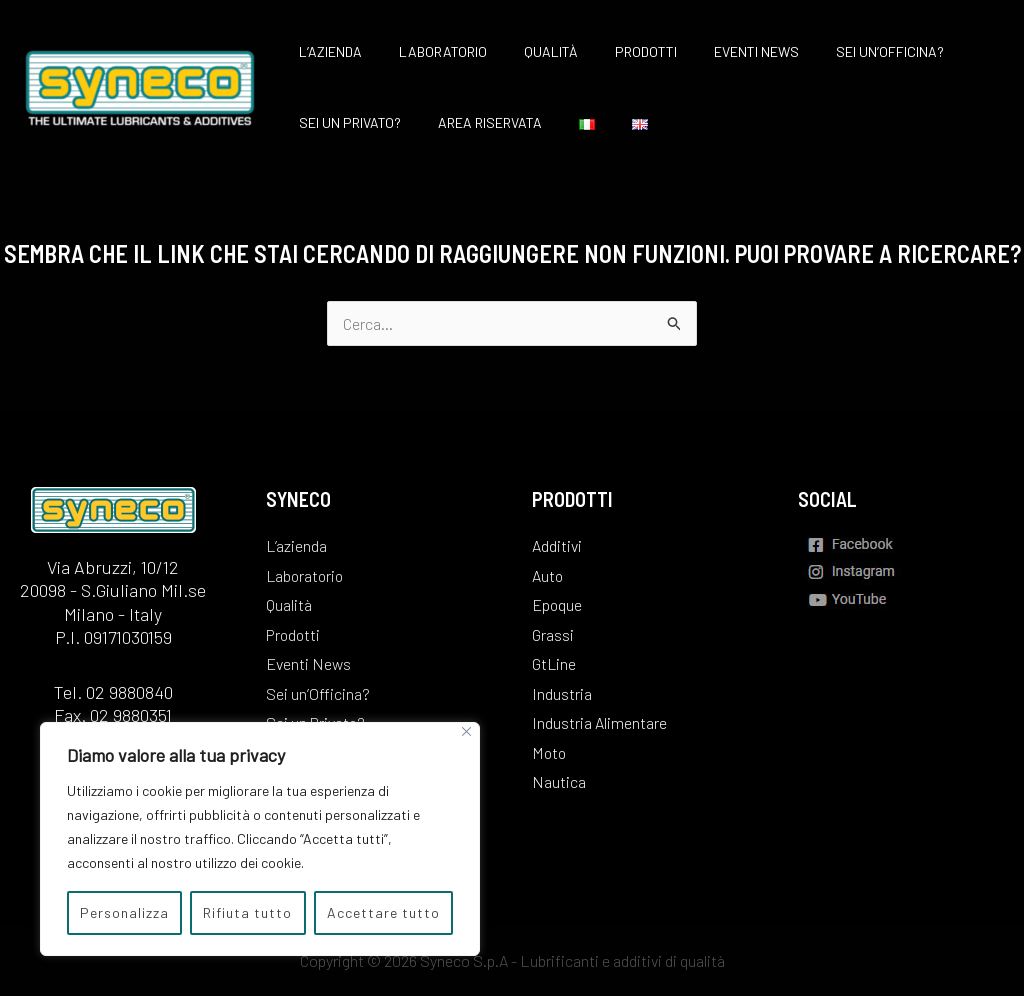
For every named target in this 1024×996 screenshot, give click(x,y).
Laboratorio (429, 51)
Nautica (559, 781)
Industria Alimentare (599, 721)
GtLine (554, 662)
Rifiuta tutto (247, 912)
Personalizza (124, 912)
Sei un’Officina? (840, 51)
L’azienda (325, 51)
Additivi (557, 543)
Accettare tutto (383, 912)
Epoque (557, 603)
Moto (550, 751)
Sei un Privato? (345, 122)
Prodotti (614, 51)
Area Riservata (476, 122)
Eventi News (715, 51)
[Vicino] (466, 731)
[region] (260, 839)
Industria (562, 692)
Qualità (528, 51)
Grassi (553, 632)
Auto (548, 573)
